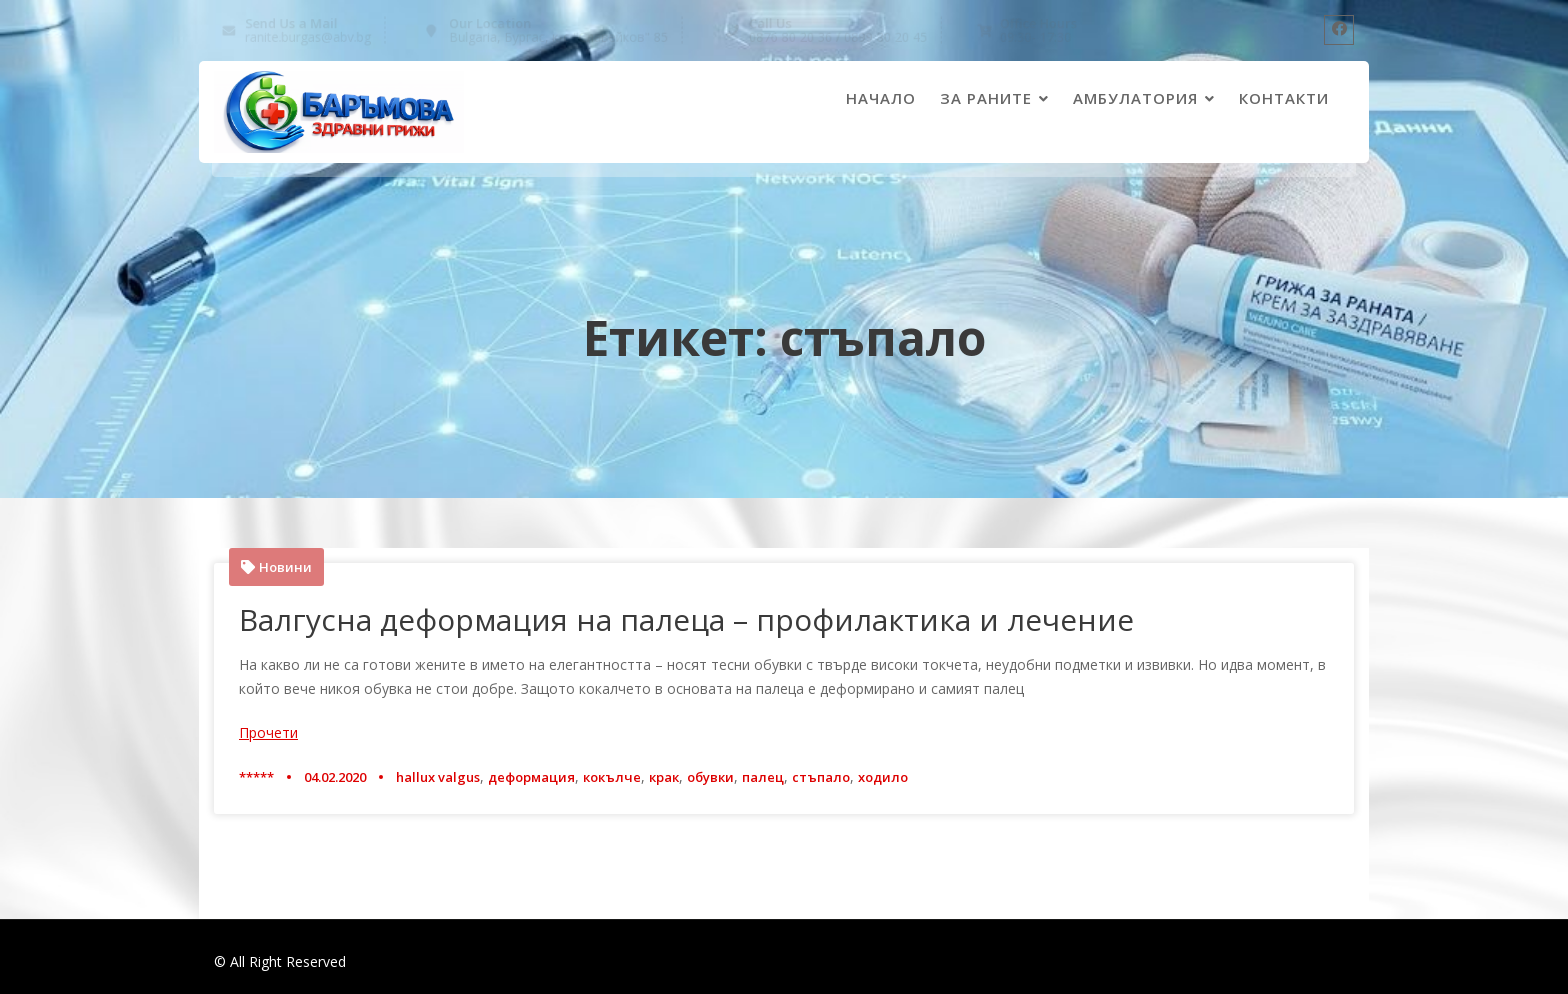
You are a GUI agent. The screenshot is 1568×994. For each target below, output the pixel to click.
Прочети (268, 732)
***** (256, 777)
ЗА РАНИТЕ (986, 98)
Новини (285, 567)
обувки (710, 777)
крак (664, 777)
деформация (531, 777)
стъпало (821, 777)
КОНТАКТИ (1284, 98)
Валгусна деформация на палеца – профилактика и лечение (686, 619)
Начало (881, 98)
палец (763, 777)
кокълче (612, 777)
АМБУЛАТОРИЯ (1135, 98)
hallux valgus (438, 777)
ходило (883, 777)
